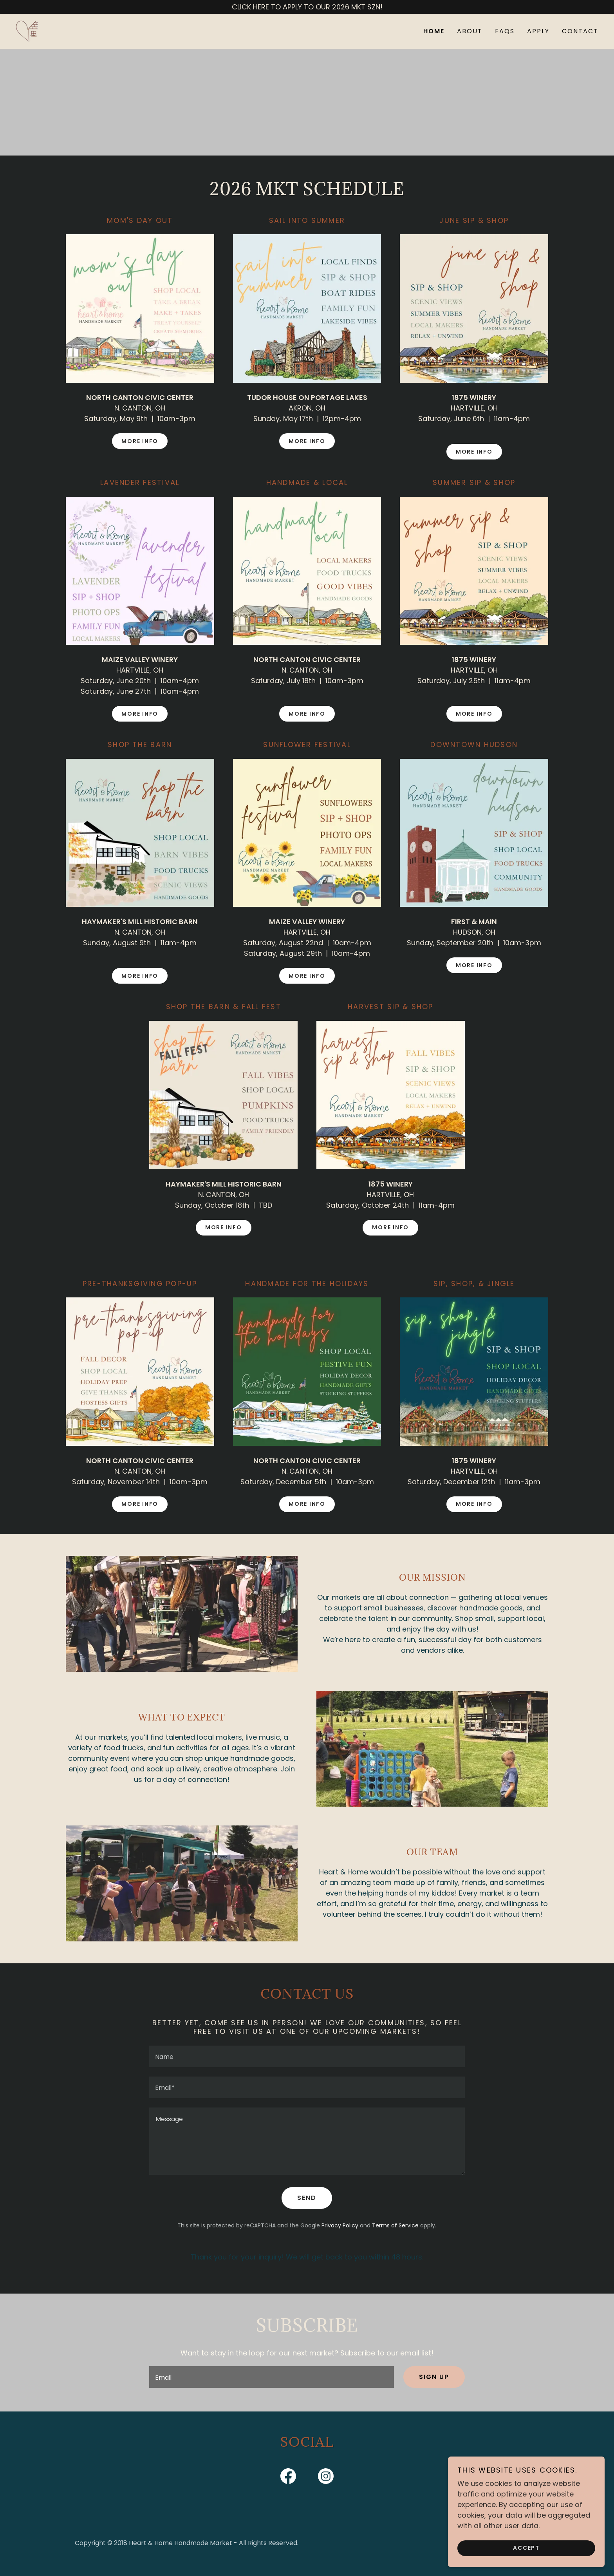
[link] (27, 31)
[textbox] (306, 2056)
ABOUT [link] (469, 31)
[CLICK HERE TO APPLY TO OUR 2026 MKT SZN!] (307, 7)
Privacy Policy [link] (339, 2225)
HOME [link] (433, 31)
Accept (526, 2548)
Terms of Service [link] (395, 2225)
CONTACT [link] (580, 31)
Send (306, 2197)
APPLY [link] (538, 31)
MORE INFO (139, 441)
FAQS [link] (505, 31)
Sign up (434, 2376)
